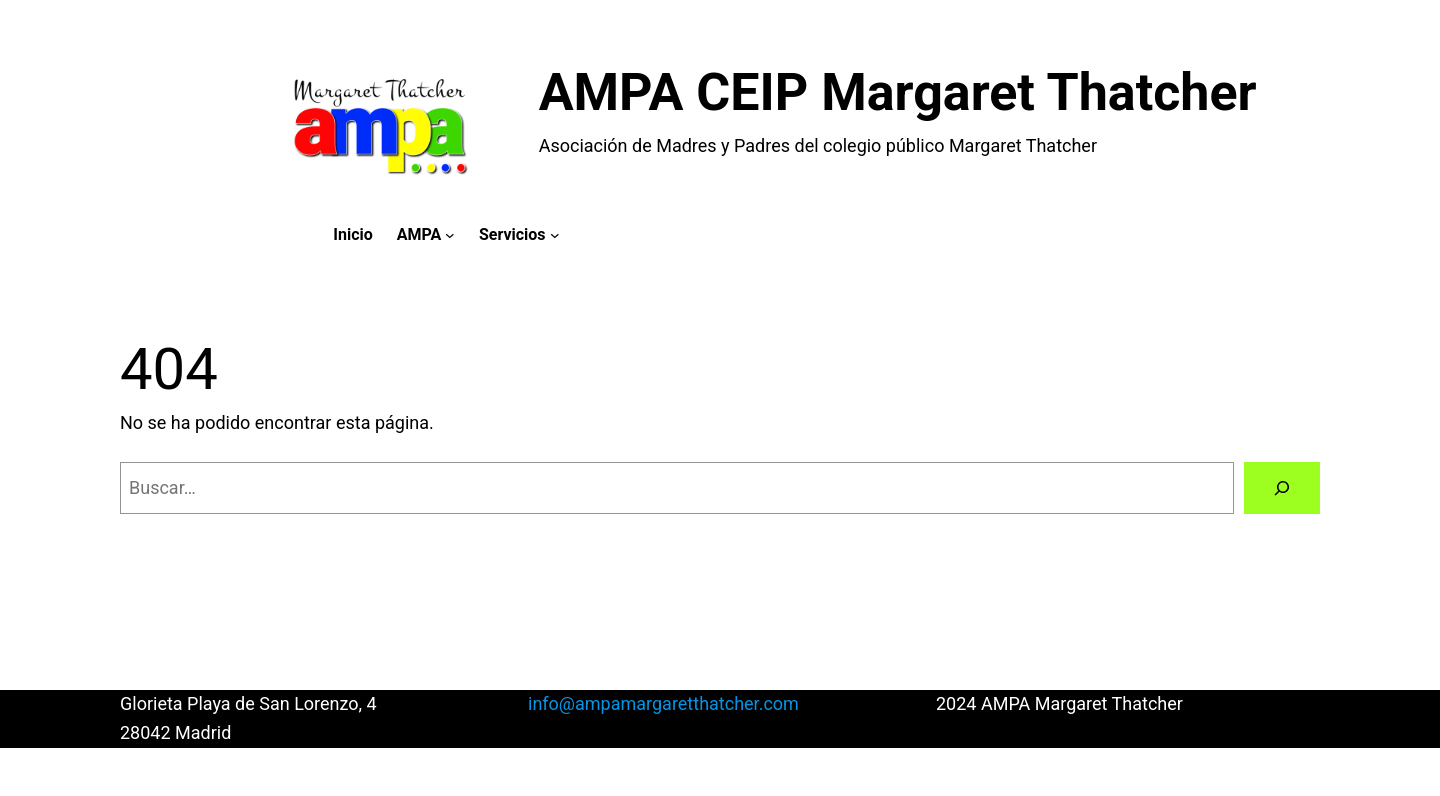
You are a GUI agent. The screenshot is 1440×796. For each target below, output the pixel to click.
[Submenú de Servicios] (555, 235)
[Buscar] (1282, 488)
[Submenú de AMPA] (450, 235)
